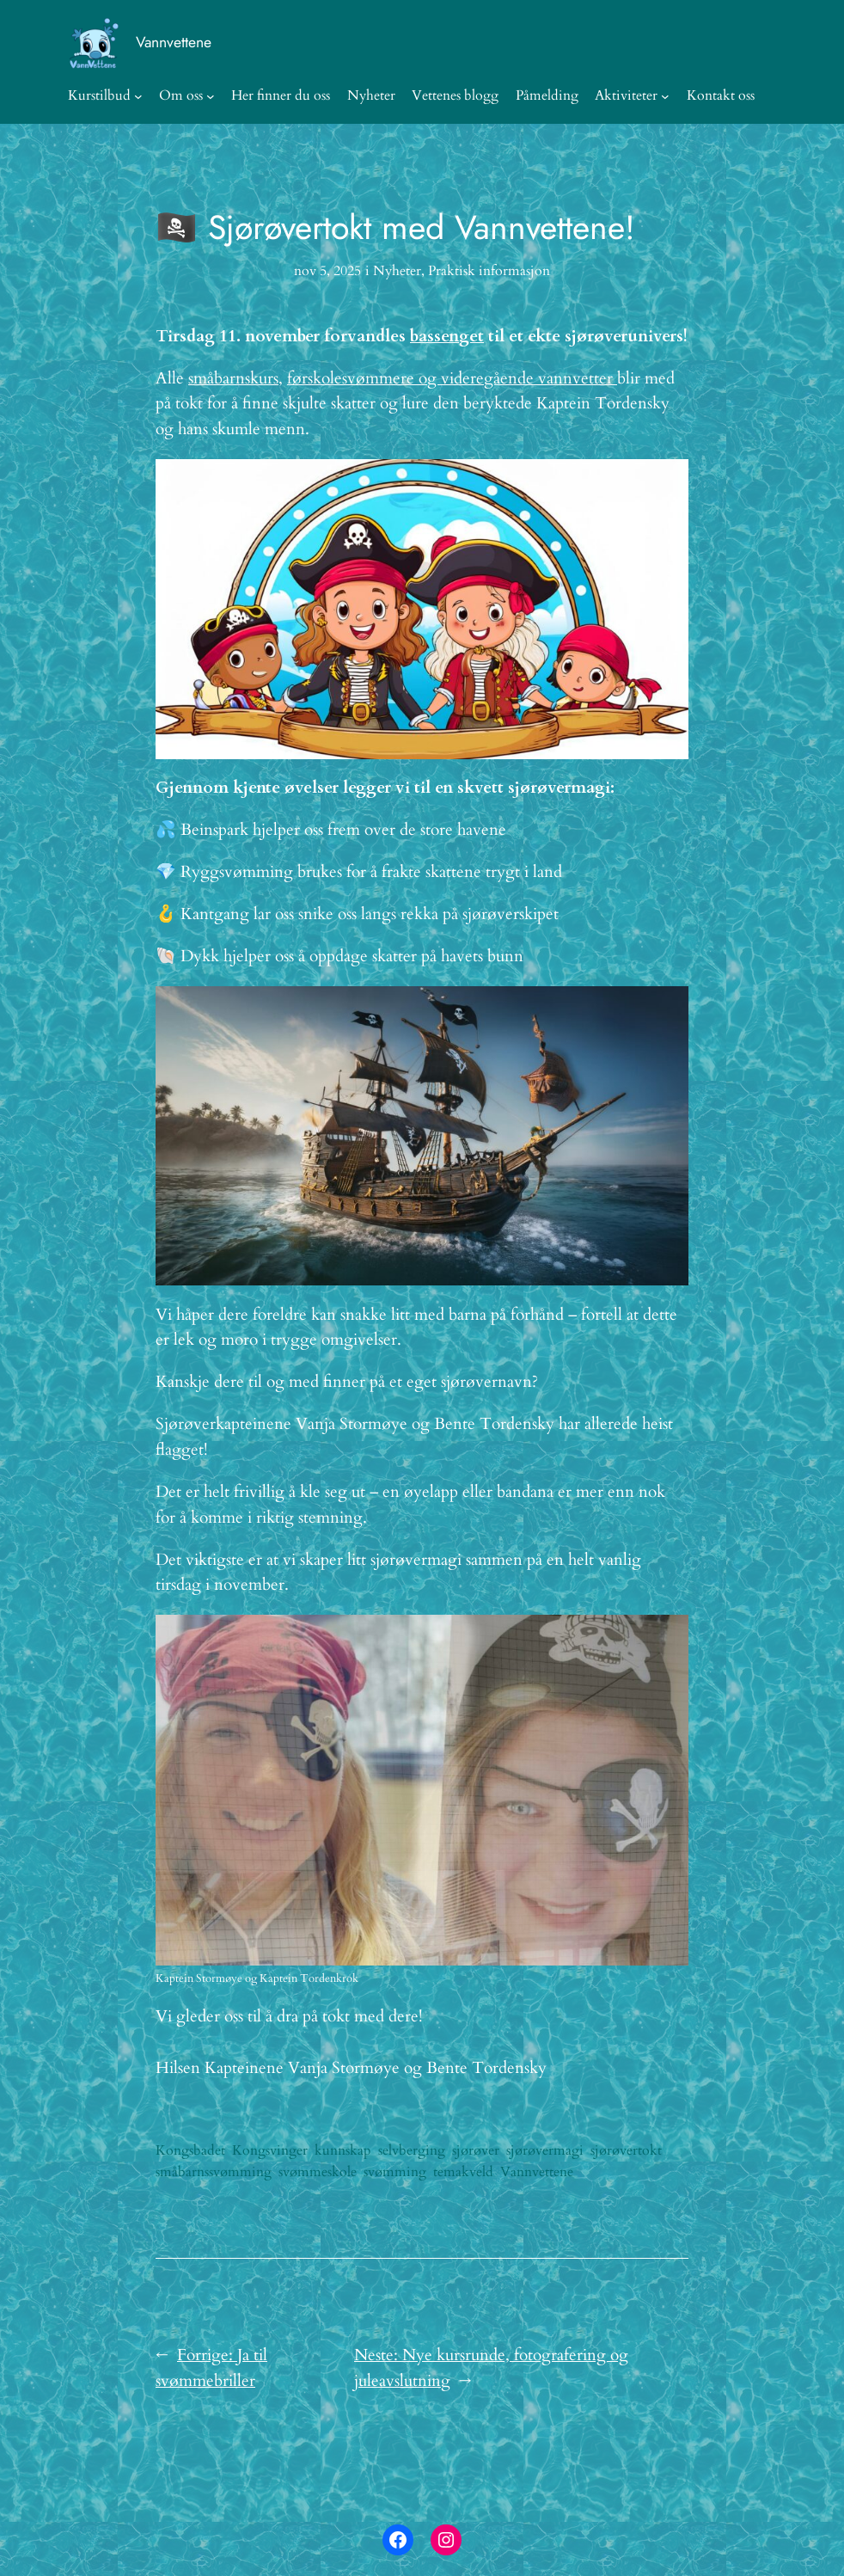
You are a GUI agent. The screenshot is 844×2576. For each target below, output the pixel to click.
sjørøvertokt (626, 2150)
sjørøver (475, 2150)
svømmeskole (317, 2171)
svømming (395, 2171)
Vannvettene (173, 42)
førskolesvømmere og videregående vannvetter (452, 378)
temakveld (463, 2171)
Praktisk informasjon (489, 270)
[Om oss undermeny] (210, 96)
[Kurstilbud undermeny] (138, 96)
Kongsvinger (270, 2150)
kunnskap (343, 2150)
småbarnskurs (233, 378)
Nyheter (397, 270)
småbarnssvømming (214, 2171)
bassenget (447, 336)
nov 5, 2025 (327, 270)
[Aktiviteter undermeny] (665, 96)
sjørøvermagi (545, 2150)
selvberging (411, 2150)
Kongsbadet (190, 2150)
